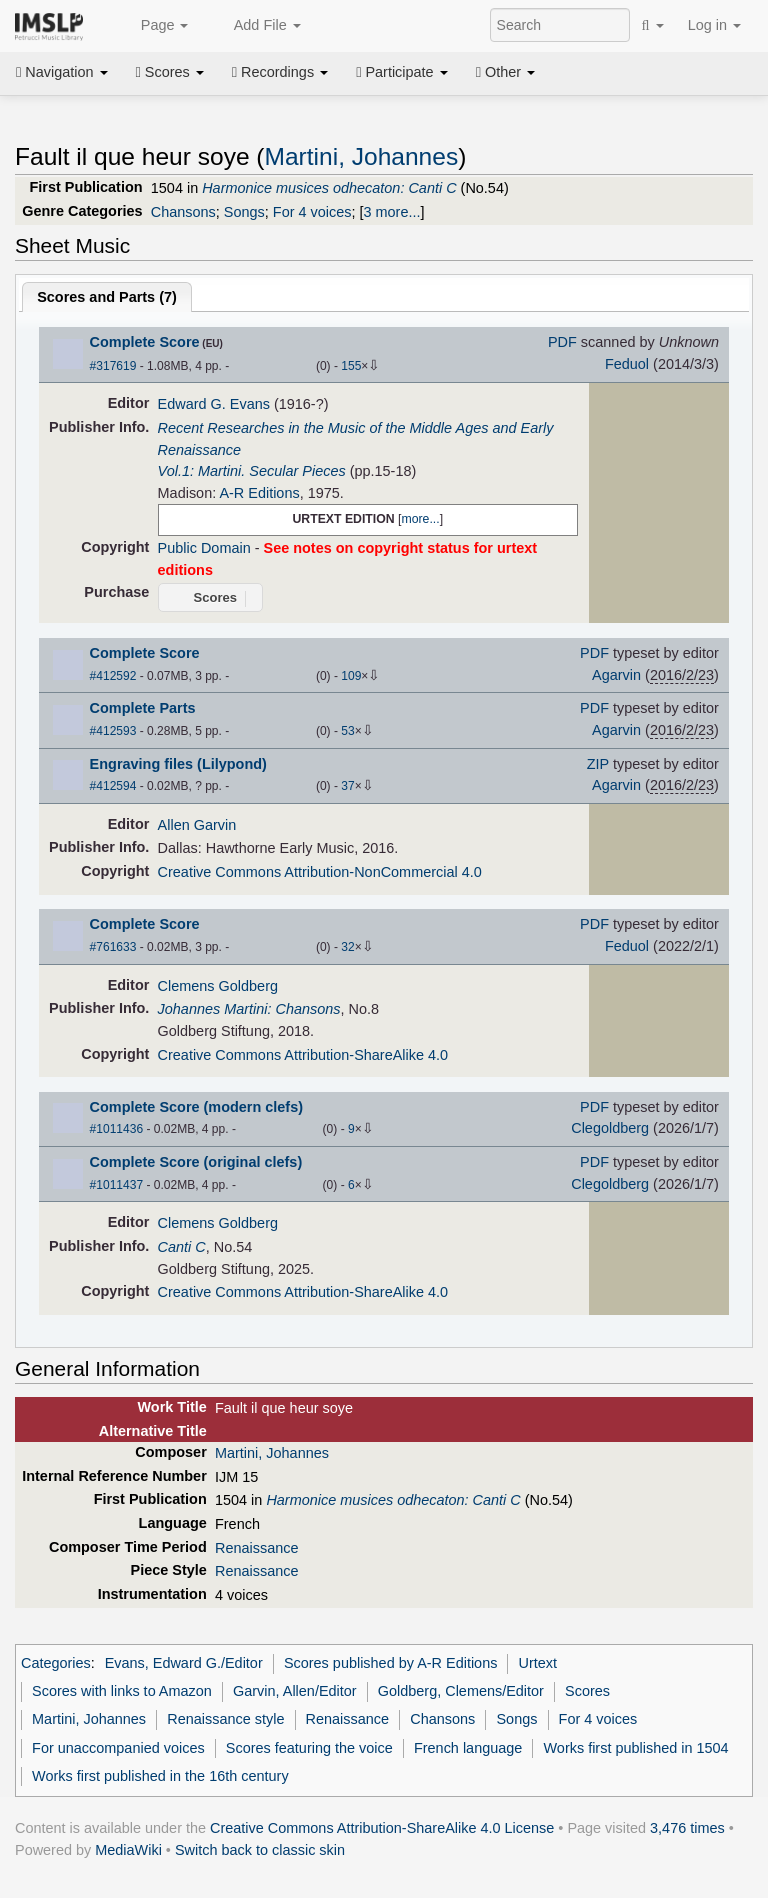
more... (420, 519)
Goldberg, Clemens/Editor (461, 1691)
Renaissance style (225, 1719)
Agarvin (616, 675)
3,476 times (687, 1828)
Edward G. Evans (214, 404)
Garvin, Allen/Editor (295, 1691)
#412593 (113, 731)
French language (468, 1748)
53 (347, 731)
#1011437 (116, 1185)
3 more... (392, 212)
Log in (714, 25)
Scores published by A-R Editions (390, 1663)
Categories (56, 1663)
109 (351, 676)
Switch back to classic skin (260, 1850)
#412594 (113, 786)
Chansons (183, 212)
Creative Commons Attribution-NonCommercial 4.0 (320, 872)
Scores (170, 72)
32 (347, 947)
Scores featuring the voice (309, 1748)
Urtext (538, 1663)
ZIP (598, 764)
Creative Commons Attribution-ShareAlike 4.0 (303, 1055)
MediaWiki (128, 1850)
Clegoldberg (610, 1128)
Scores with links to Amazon (122, 1691)
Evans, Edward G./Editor (184, 1663)
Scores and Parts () (107, 297)
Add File (256, 26)
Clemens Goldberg (218, 986)
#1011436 (116, 1129)
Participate (402, 72)
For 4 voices (312, 212)
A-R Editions (259, 493)
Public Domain (204, 548)
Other (505, 72)
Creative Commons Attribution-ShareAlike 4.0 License (382, 1828)
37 (347, 786)
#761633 (113, 947)
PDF (562, 342)
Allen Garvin (197, 825)
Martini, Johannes (362, 156)
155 (351, 366)
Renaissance (256, 1548)
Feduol (627, 364)
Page (154, 26)
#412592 (113, 676)
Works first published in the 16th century (160, 1776)
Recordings (280, 72)
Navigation (62, 72)
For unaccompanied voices (118, 1748)
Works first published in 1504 (636, 1748)
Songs (244, 212)
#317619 (113, 366)
